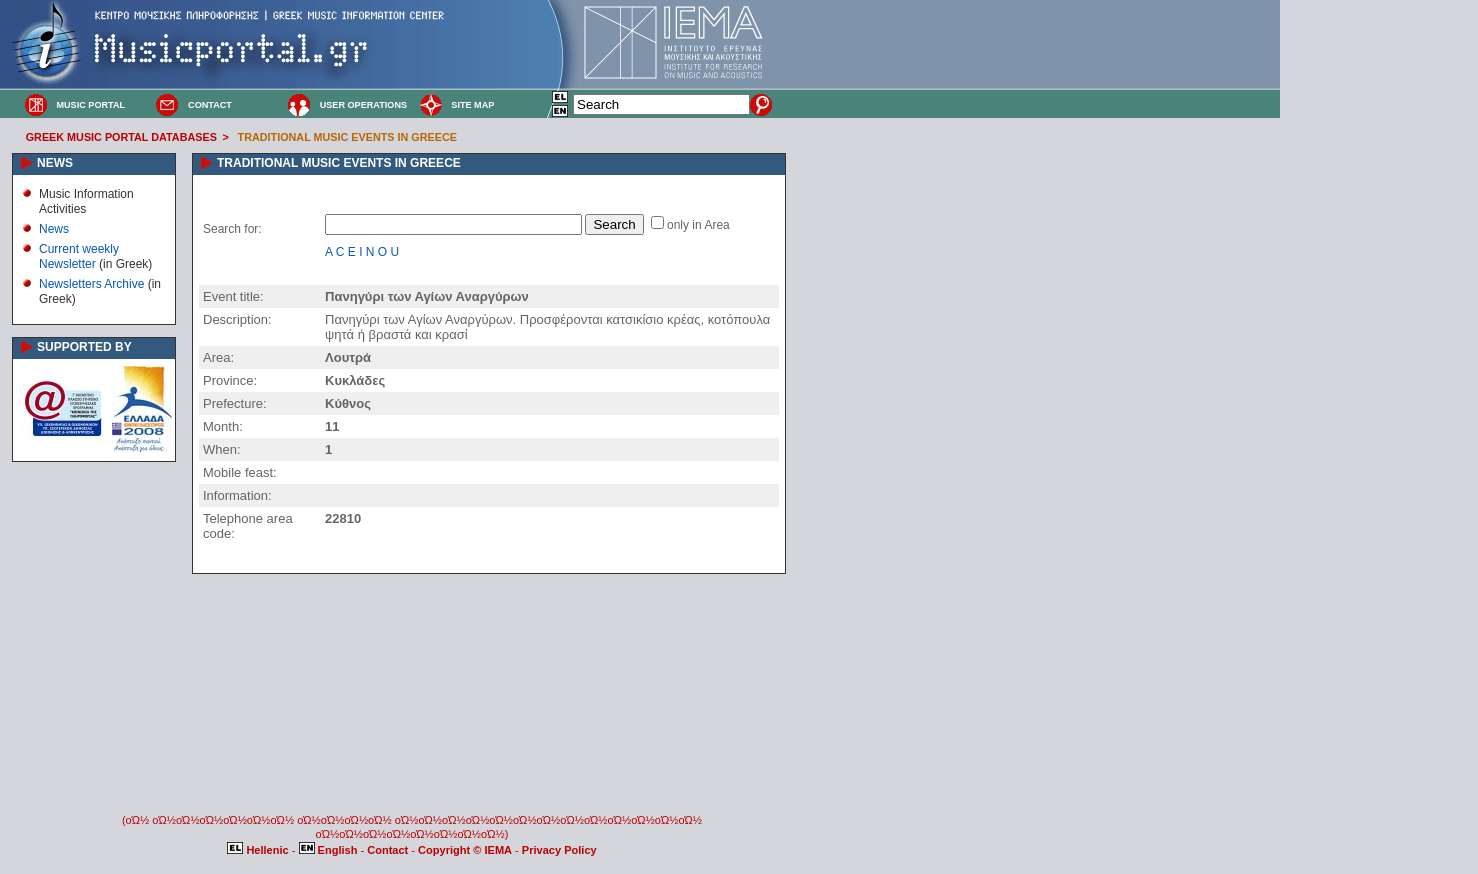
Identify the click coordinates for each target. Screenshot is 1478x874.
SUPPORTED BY (84, 347)
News (54, 229)
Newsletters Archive (91, 284)
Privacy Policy (559, 850)
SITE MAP (472, 105)
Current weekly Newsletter (79, 256)
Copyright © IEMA (465, 850)
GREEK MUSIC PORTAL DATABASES (121, 137)
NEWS (55, 163)
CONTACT (210, 105)
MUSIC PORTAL (90, 105)
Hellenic (259, 850)
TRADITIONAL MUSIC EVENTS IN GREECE (347, 137)
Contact (389, 850)
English (330, 850)
